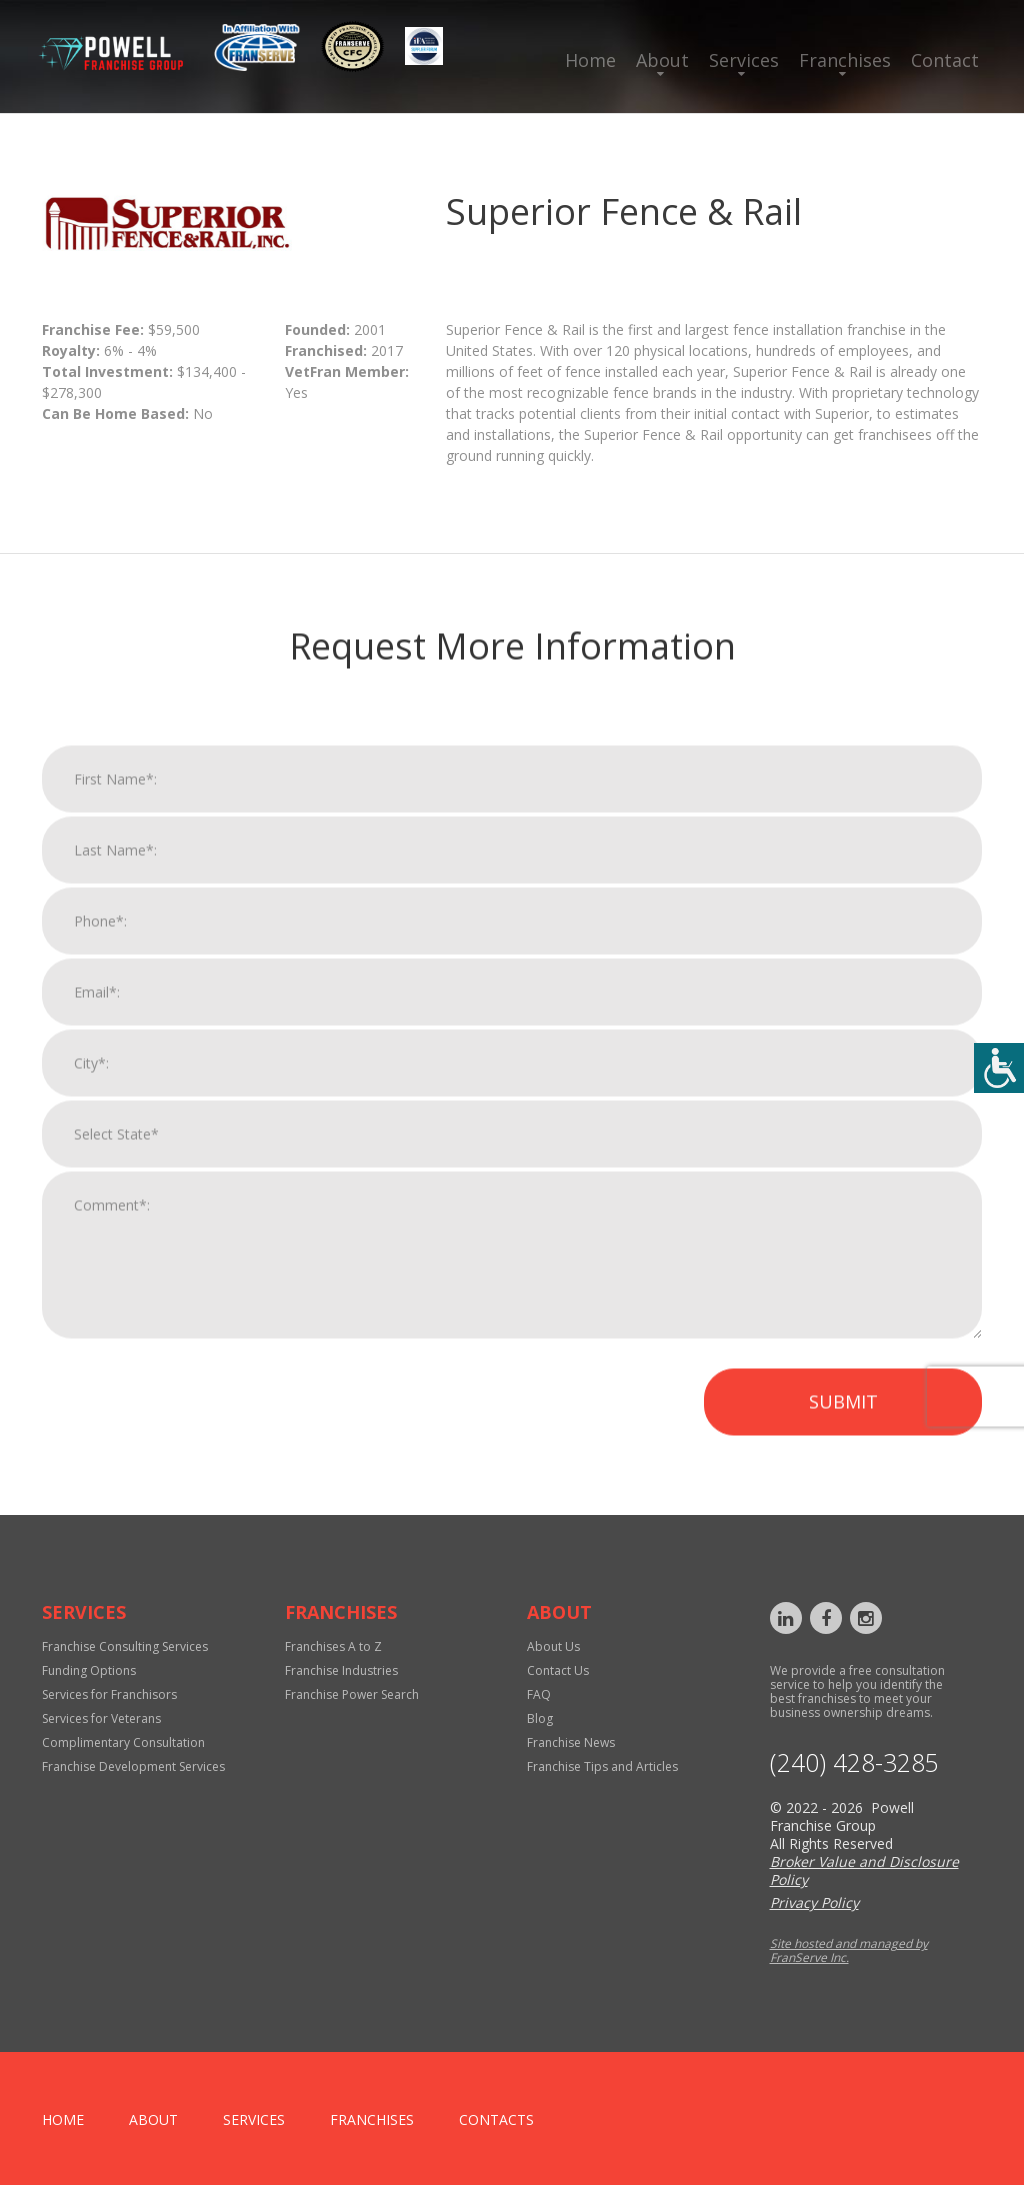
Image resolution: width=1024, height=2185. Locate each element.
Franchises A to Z (333, 1646)
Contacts (496, 2119)
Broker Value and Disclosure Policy (864, 1870)
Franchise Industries (341, 1670)
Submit (843, 1425)
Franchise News (571, 1742)
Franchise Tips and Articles (602, 1766)
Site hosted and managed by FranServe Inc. (849, 1950)
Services (744, 60)
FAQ (539, 1694)
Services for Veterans (101, 1718)
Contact (945, 60)
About (662, 60)
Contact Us (558, 1670)
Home (590, 60)
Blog (540, 1718)
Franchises (845, 60)
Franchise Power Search (352, 1694)
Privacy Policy (814, 1902)
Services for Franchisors (109, 1694)
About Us (553, 1646)
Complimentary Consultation (123, 1742)
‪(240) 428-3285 (854, 1762)
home (63, 2119)
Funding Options (89, 1670)
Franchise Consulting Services (125, 1646)
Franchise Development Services (133, 1766)
